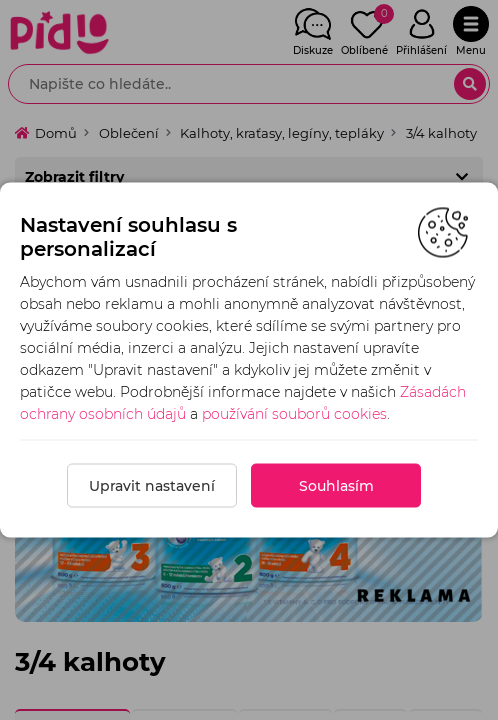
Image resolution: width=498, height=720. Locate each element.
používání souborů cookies (294, 414)
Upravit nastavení (152, 486)
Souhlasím (336, 486)
